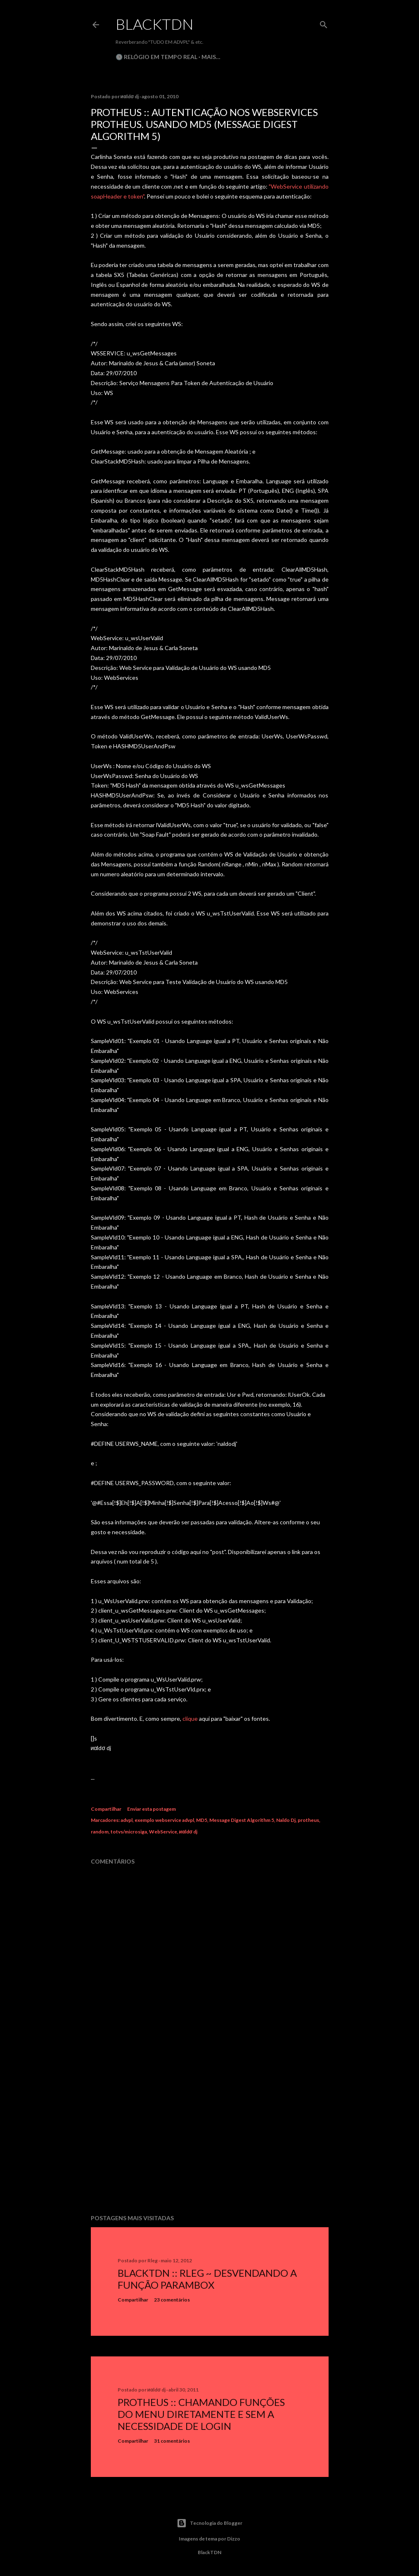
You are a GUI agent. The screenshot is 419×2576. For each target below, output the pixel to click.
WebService (163, 1832)
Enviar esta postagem (151, 1809)
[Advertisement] (210, 2136)
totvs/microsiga (129, 1832)
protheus (308, 1820)
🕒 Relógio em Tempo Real (156, 56)
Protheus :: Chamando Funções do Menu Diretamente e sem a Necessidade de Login (201, 2414)
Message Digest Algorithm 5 (241, 1820)
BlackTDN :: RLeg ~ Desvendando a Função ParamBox (207, 2279)
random (100, 1832)
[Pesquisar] (324, 23)
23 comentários (172, 2300)
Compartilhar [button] (106, 1809)
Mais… (210, 56)
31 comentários (172, 2441)
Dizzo (233, 2539)
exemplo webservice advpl (164, 1820)
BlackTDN (155, 24)
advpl (127, 1820)
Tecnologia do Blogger (209, 2523)
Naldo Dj (286, 1820)
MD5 (201, 1820)
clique (190, 1718)
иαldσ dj (188, 1832)
